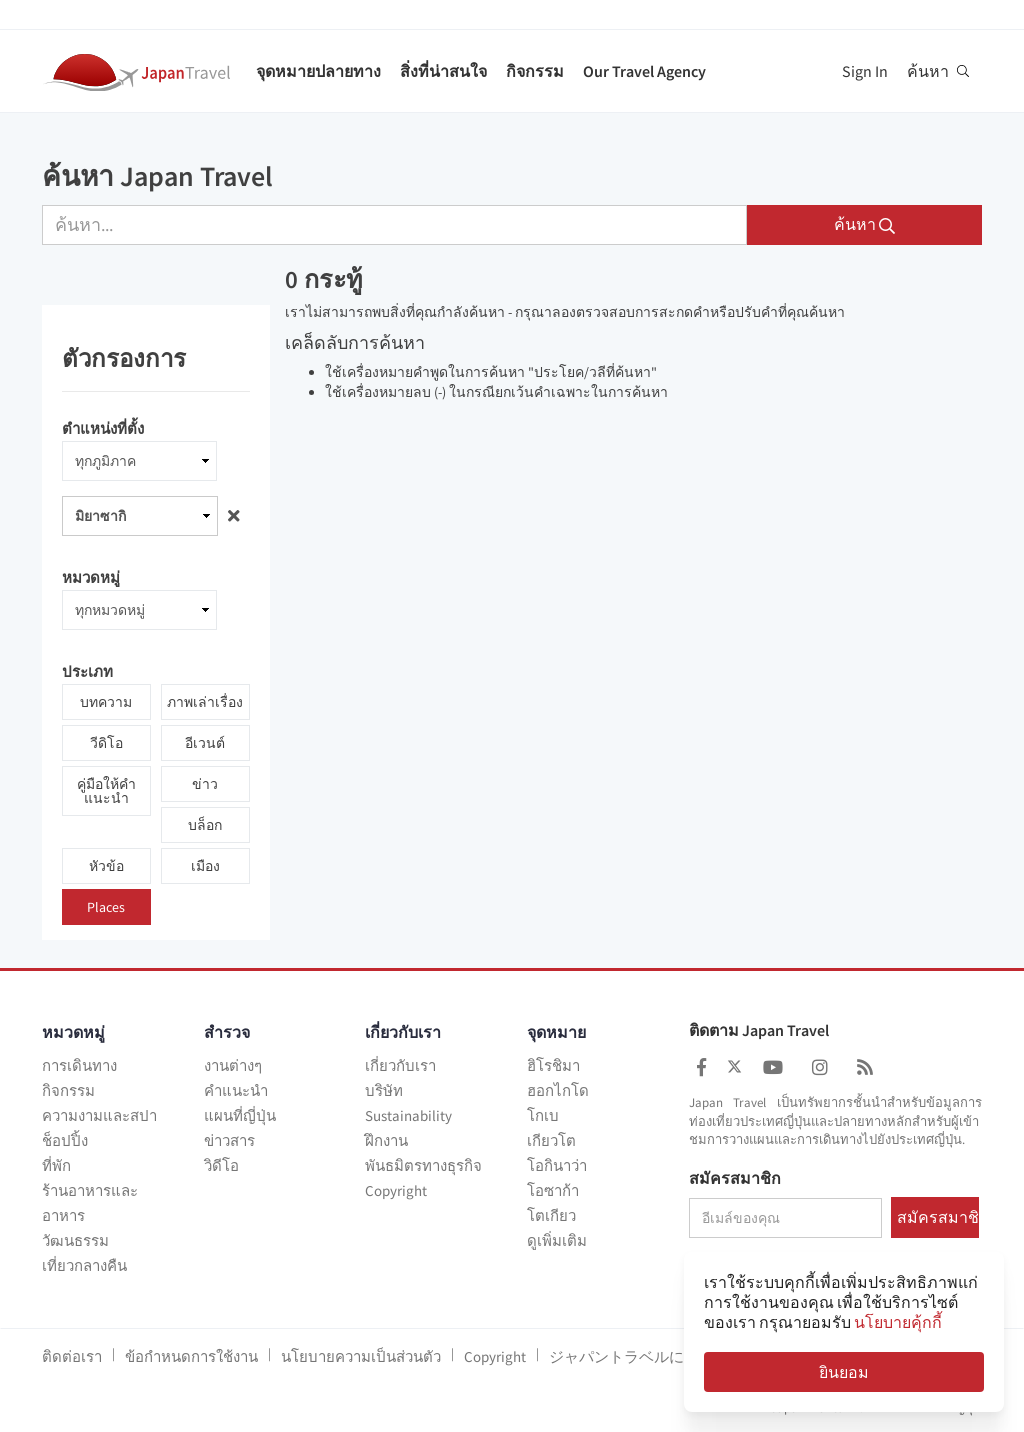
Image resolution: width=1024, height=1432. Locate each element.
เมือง (205, 866)
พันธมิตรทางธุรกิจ (423, 1165)
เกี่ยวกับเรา (400, 1065)
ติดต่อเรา (72, 1356)
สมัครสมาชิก (735, 1179)
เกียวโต (551, 1140)
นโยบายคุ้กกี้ (898, 1322)
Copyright (396, 1190)
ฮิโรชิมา (553, 1065)
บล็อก (205, 825)
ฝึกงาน (386, 1140)
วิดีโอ (221, 1165)
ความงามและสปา (99, 1115)
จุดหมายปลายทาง (318, 71)
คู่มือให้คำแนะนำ (106, 791)
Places (106, 907)
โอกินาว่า (557, 1165)
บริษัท (384, 1090)
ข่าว (205, 784)
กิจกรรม (535, 71)
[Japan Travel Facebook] (701, 1067)
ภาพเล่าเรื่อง (205, 702)
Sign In (865, 71)
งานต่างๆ (233, 1065)
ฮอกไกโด (558, 1090)
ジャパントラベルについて (639, 1356)
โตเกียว (551, 1215)
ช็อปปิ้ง (65, 1140)
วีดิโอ (106, 743)
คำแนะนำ (236, 1090)
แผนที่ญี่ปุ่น (240, 1115)
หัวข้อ (106, 866)
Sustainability (408, 1115)
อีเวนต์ (205, 743)
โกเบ (543, 1115)
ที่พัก (56, 1165)
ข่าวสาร (229, 1140)
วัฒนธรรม (75, 1240)
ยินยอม (844, 1372)
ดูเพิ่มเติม (557, 1240)
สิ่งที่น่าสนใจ (443, 71)
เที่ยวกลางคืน (84, 1265)
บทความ (106, 702)
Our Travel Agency (644, 71)
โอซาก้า (553, 1190)
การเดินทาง (79, 1065)
